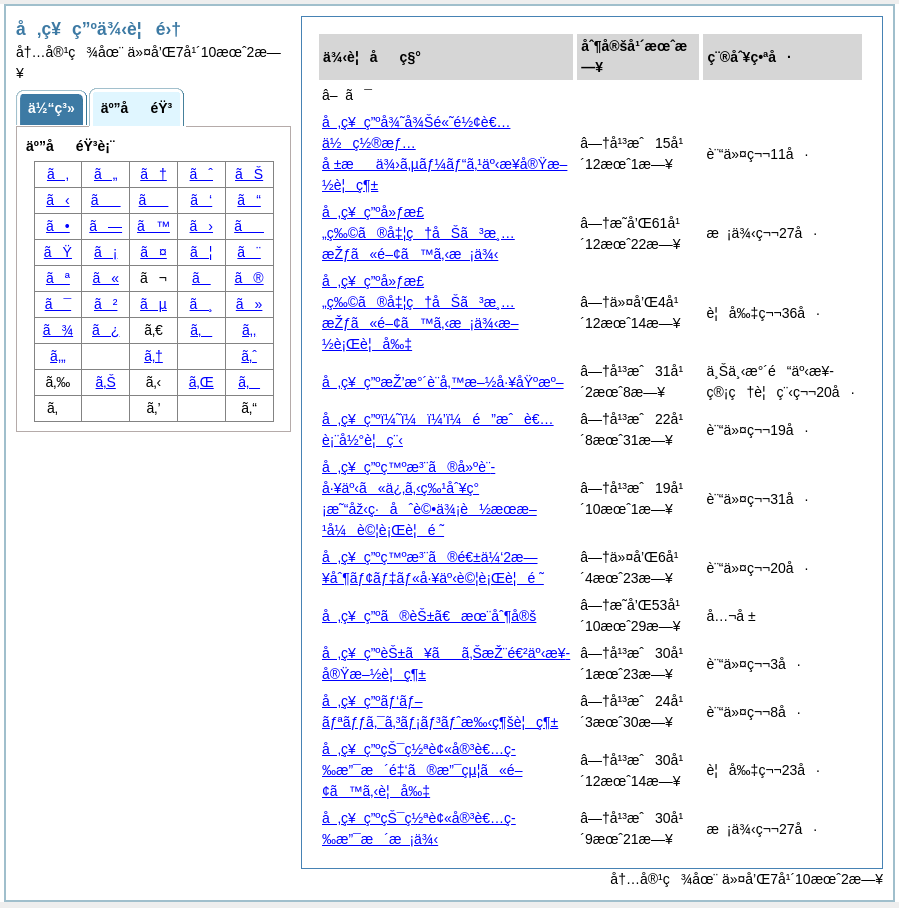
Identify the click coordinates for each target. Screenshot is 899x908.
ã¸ (201, 304)
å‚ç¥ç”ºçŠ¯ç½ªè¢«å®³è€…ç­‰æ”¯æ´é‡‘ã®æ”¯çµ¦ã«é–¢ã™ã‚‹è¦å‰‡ (422, 770)
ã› (201, 226)
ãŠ (249, 174)
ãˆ (201, 174)
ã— (105, 226)
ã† (153, 174)
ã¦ (201, 252)
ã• (58, 226)
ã (106, 200)
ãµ (153, 304)
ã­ (201, 278)
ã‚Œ (201, 382)
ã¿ (105, 330)
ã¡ (105, 252)
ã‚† (153, 356)
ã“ (248, 200)
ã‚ (58, 174)
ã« (105, 278)
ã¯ (58, 304)
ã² (105, 304)
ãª (58, 278)
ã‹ (57, 200)
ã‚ (249, 382)
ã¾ (58, 330)
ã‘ (201, 200)
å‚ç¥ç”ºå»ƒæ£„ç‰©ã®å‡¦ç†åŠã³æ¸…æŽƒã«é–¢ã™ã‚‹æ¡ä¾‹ (418, 233)
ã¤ (153, 252)
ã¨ (248, 252)
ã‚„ (58, 356)
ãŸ (58, 252)
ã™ (153, 226)
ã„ (105, 174)
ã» (249, 304)
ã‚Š (106, 382)
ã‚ (201, 330)
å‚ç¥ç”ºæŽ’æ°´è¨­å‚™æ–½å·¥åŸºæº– (443, 382)
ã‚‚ (249, 330)
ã (249, 226)
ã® (249, 278)
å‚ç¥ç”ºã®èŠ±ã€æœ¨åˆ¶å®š (429, 616)
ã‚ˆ (249, 356)
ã (154, 200)
